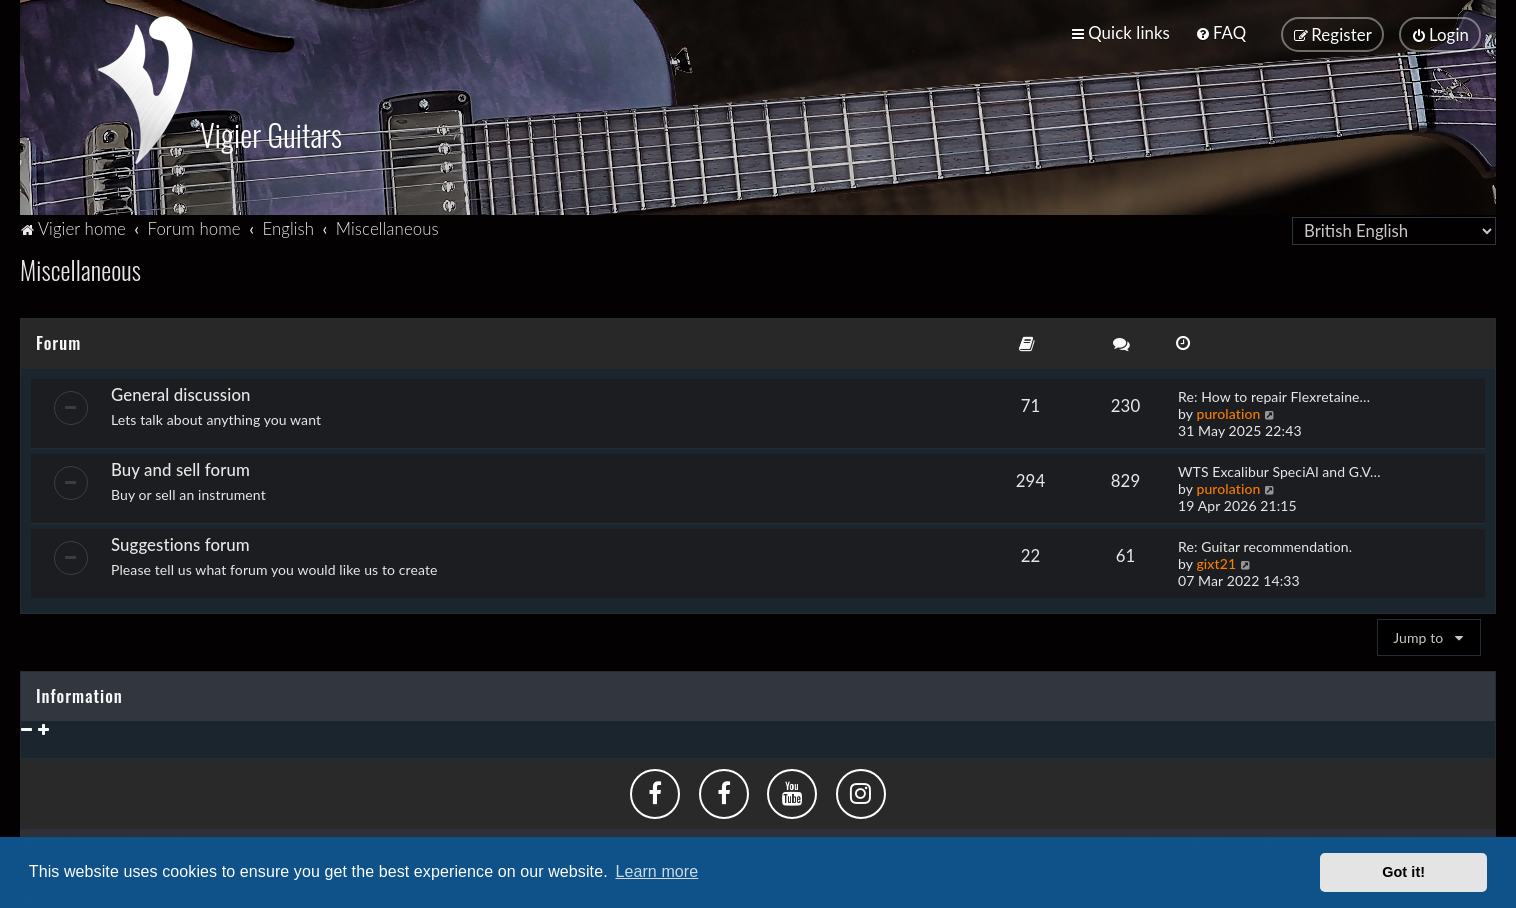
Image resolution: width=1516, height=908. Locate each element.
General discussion (181, 391)
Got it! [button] (1403, 872)
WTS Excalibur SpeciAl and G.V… (1279, 468)
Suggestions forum (180, 541)
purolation (1228, 410)
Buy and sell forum (180, 466)
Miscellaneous (80, 266)
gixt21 (1216, 560)
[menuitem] (1220, 32)
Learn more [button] (656, 871)
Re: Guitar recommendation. (1265, 543)
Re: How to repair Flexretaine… (1274, 393)
